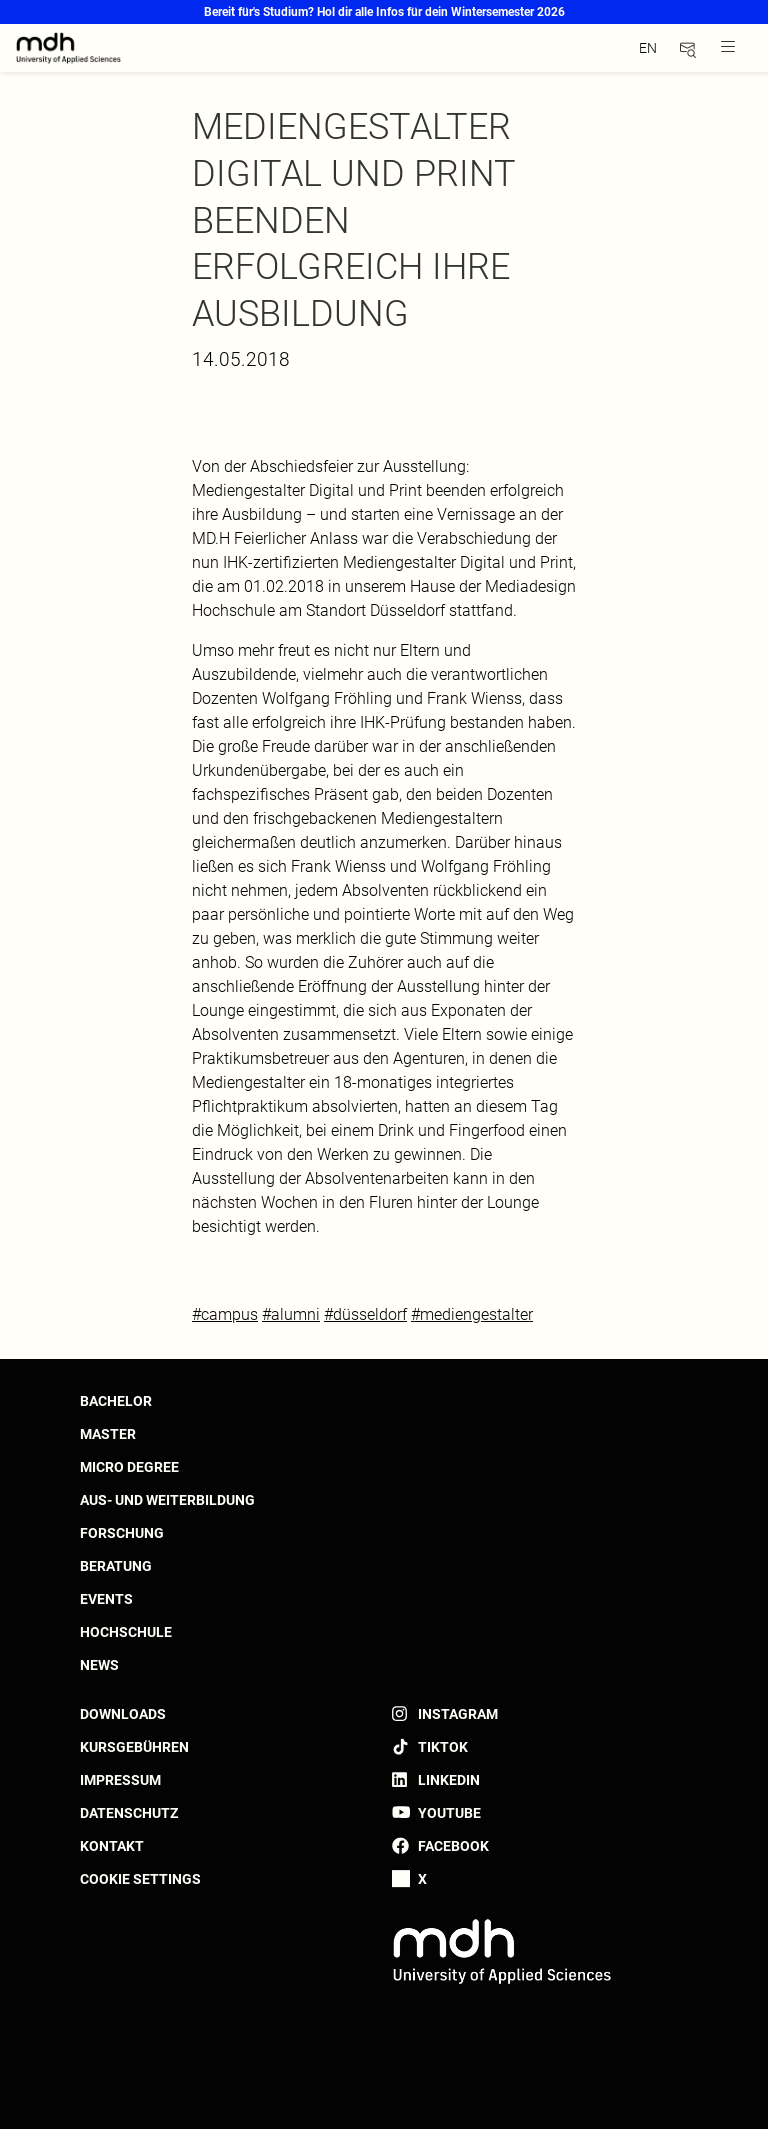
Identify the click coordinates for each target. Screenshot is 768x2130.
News (99, 1665)
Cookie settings (140, 1879)
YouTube (449, 1813)
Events (106, 1599)
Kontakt (112, 1846)
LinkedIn (449, 1780)
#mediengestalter (472, 1314)
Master (108, 1434)
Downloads (123, 1714)
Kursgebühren (134, 1747)
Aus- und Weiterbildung (167, 1500)
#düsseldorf (365, 1314)
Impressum (120, 1780)
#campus (225, 1314)
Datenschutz (129, 1813)
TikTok (443, 1747)
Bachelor (116, 1401)
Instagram (458, 1714)
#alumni (291, 1314)
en (648, 48)
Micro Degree (129, 1467)
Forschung (122, 1533)
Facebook (453, 1846)
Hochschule (126, 1632)
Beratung (116, 1566)
